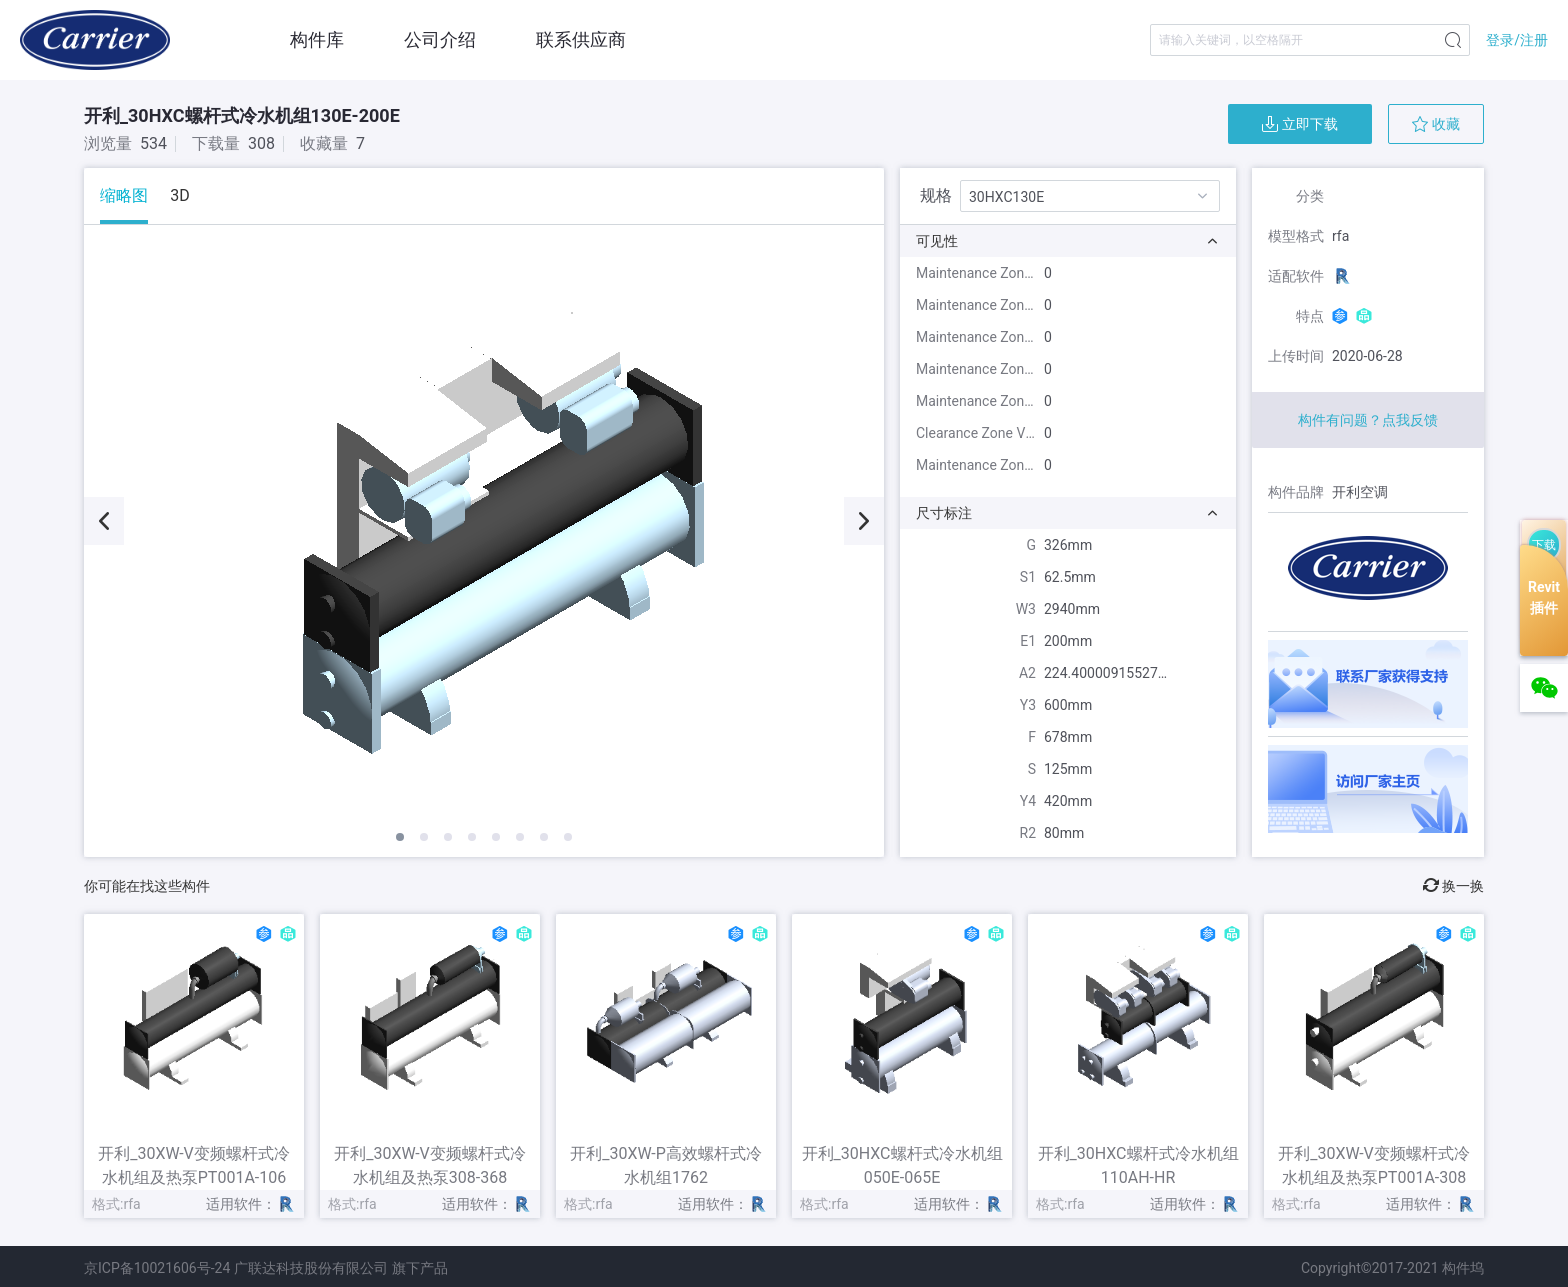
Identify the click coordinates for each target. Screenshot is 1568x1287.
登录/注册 (1517, 40)
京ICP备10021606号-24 (157, 1268)
